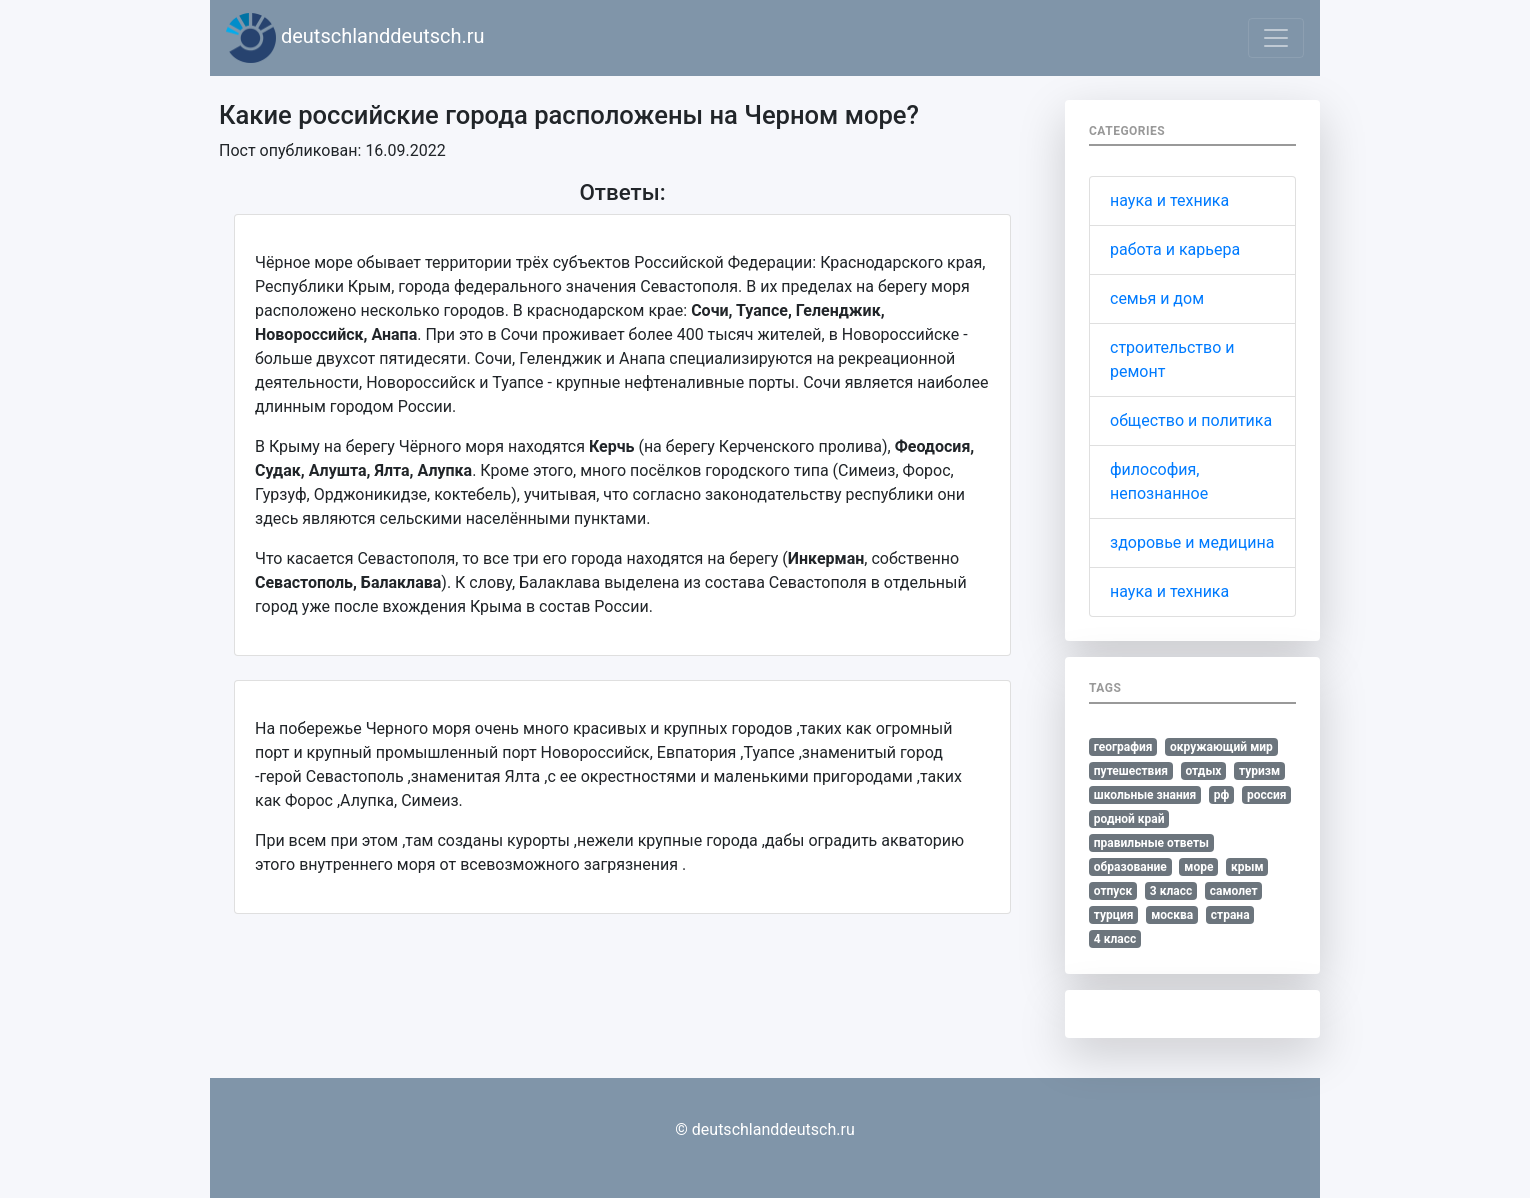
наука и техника (1169, 200)
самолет (1234, 891)
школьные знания (1145, 795)
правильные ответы (1151, 843)
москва (1172, 915)
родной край (1129, 819)
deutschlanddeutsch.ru (355, 38)
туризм (1259, 771)
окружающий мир (1221, 747)
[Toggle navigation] (1276, 38)
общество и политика (1191, 420)
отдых (1203, 771)
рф (1222, 795)
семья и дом (1157, 298)
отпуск (1113, 891)
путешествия (1131, 771)
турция (1114, 915)
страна (1230, 915)
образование (1130, 867)
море (1198, 867)
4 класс (1115, 939)
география (1123, 747)
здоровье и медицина (1192, 542)
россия (1267, 795)
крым (1247, 867)
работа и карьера (1175, 249)
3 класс (1171, 891)
